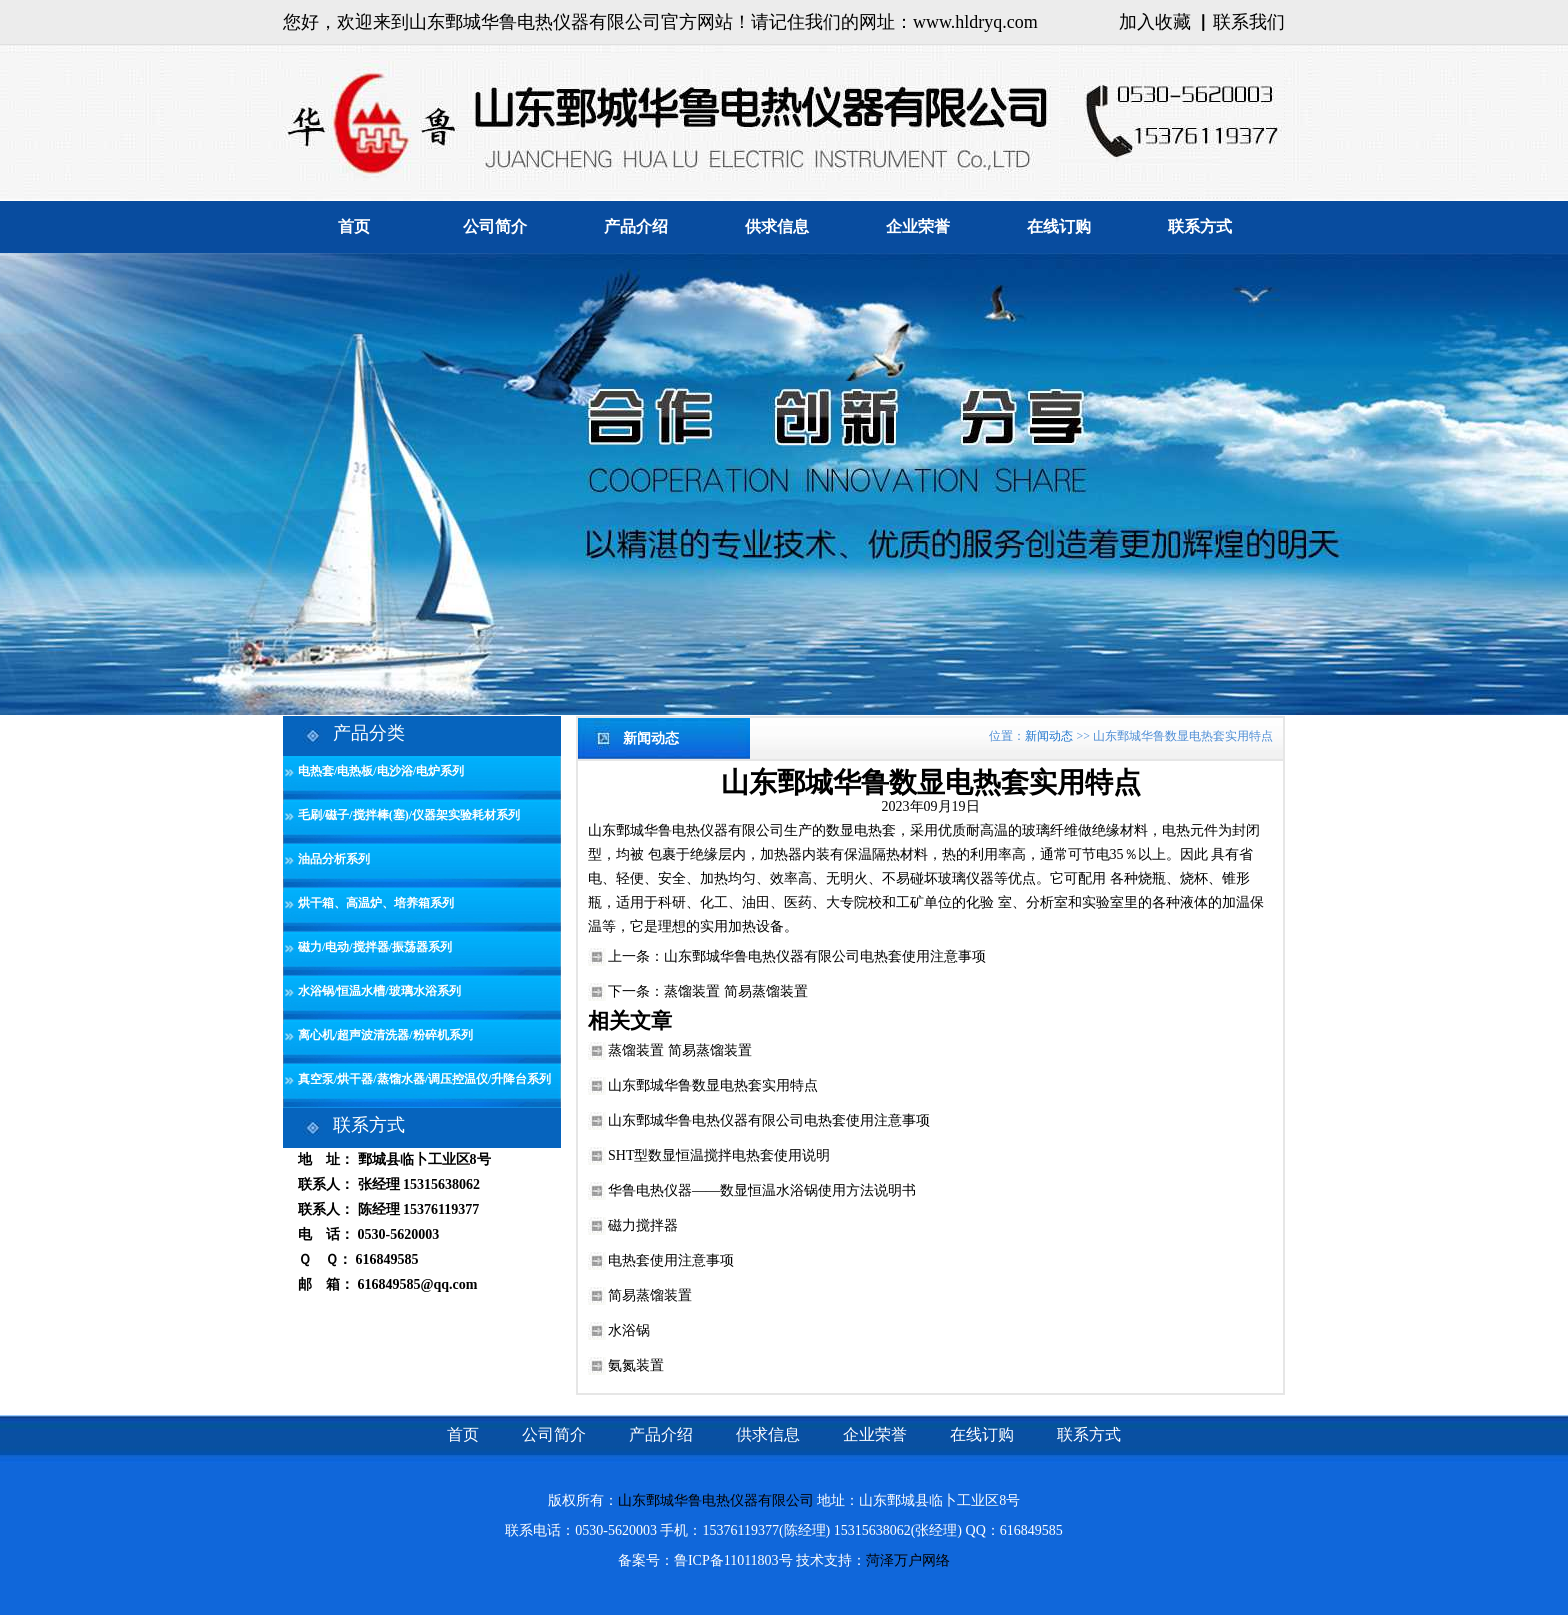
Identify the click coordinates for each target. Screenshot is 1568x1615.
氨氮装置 (636, 1365)
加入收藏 (1155, 22)
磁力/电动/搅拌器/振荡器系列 (375, 947)
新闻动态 (1049, 736)
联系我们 (1249, 22)
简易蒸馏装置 (650, 1295)
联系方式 (1200, 226)
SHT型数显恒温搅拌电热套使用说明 (719, 1155)
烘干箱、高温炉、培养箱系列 (376, 903)
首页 (354, 226)
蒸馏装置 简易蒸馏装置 (736, 991)
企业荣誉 (918, 226)
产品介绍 (636, 226)
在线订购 (1059, 226)
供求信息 (777, 226)
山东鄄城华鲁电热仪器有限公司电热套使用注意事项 (825, 956)
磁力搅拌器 (643, 1225)
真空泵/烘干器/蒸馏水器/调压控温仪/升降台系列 (424, 1079)
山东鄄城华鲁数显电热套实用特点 (713, 1085)
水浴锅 (629, 1330)
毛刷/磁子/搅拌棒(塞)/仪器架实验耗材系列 (409, 815)
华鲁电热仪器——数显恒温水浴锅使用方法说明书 (762, 1190)
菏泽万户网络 (908, 1560)
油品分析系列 (334, 859)
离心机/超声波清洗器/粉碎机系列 (385, 1035)
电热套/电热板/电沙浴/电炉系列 (381, 771)
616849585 (387, 1259)
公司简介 (495, 226)
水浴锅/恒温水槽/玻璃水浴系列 (379, 991)
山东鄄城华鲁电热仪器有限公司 (686, 830)
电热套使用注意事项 (671, 1260)
